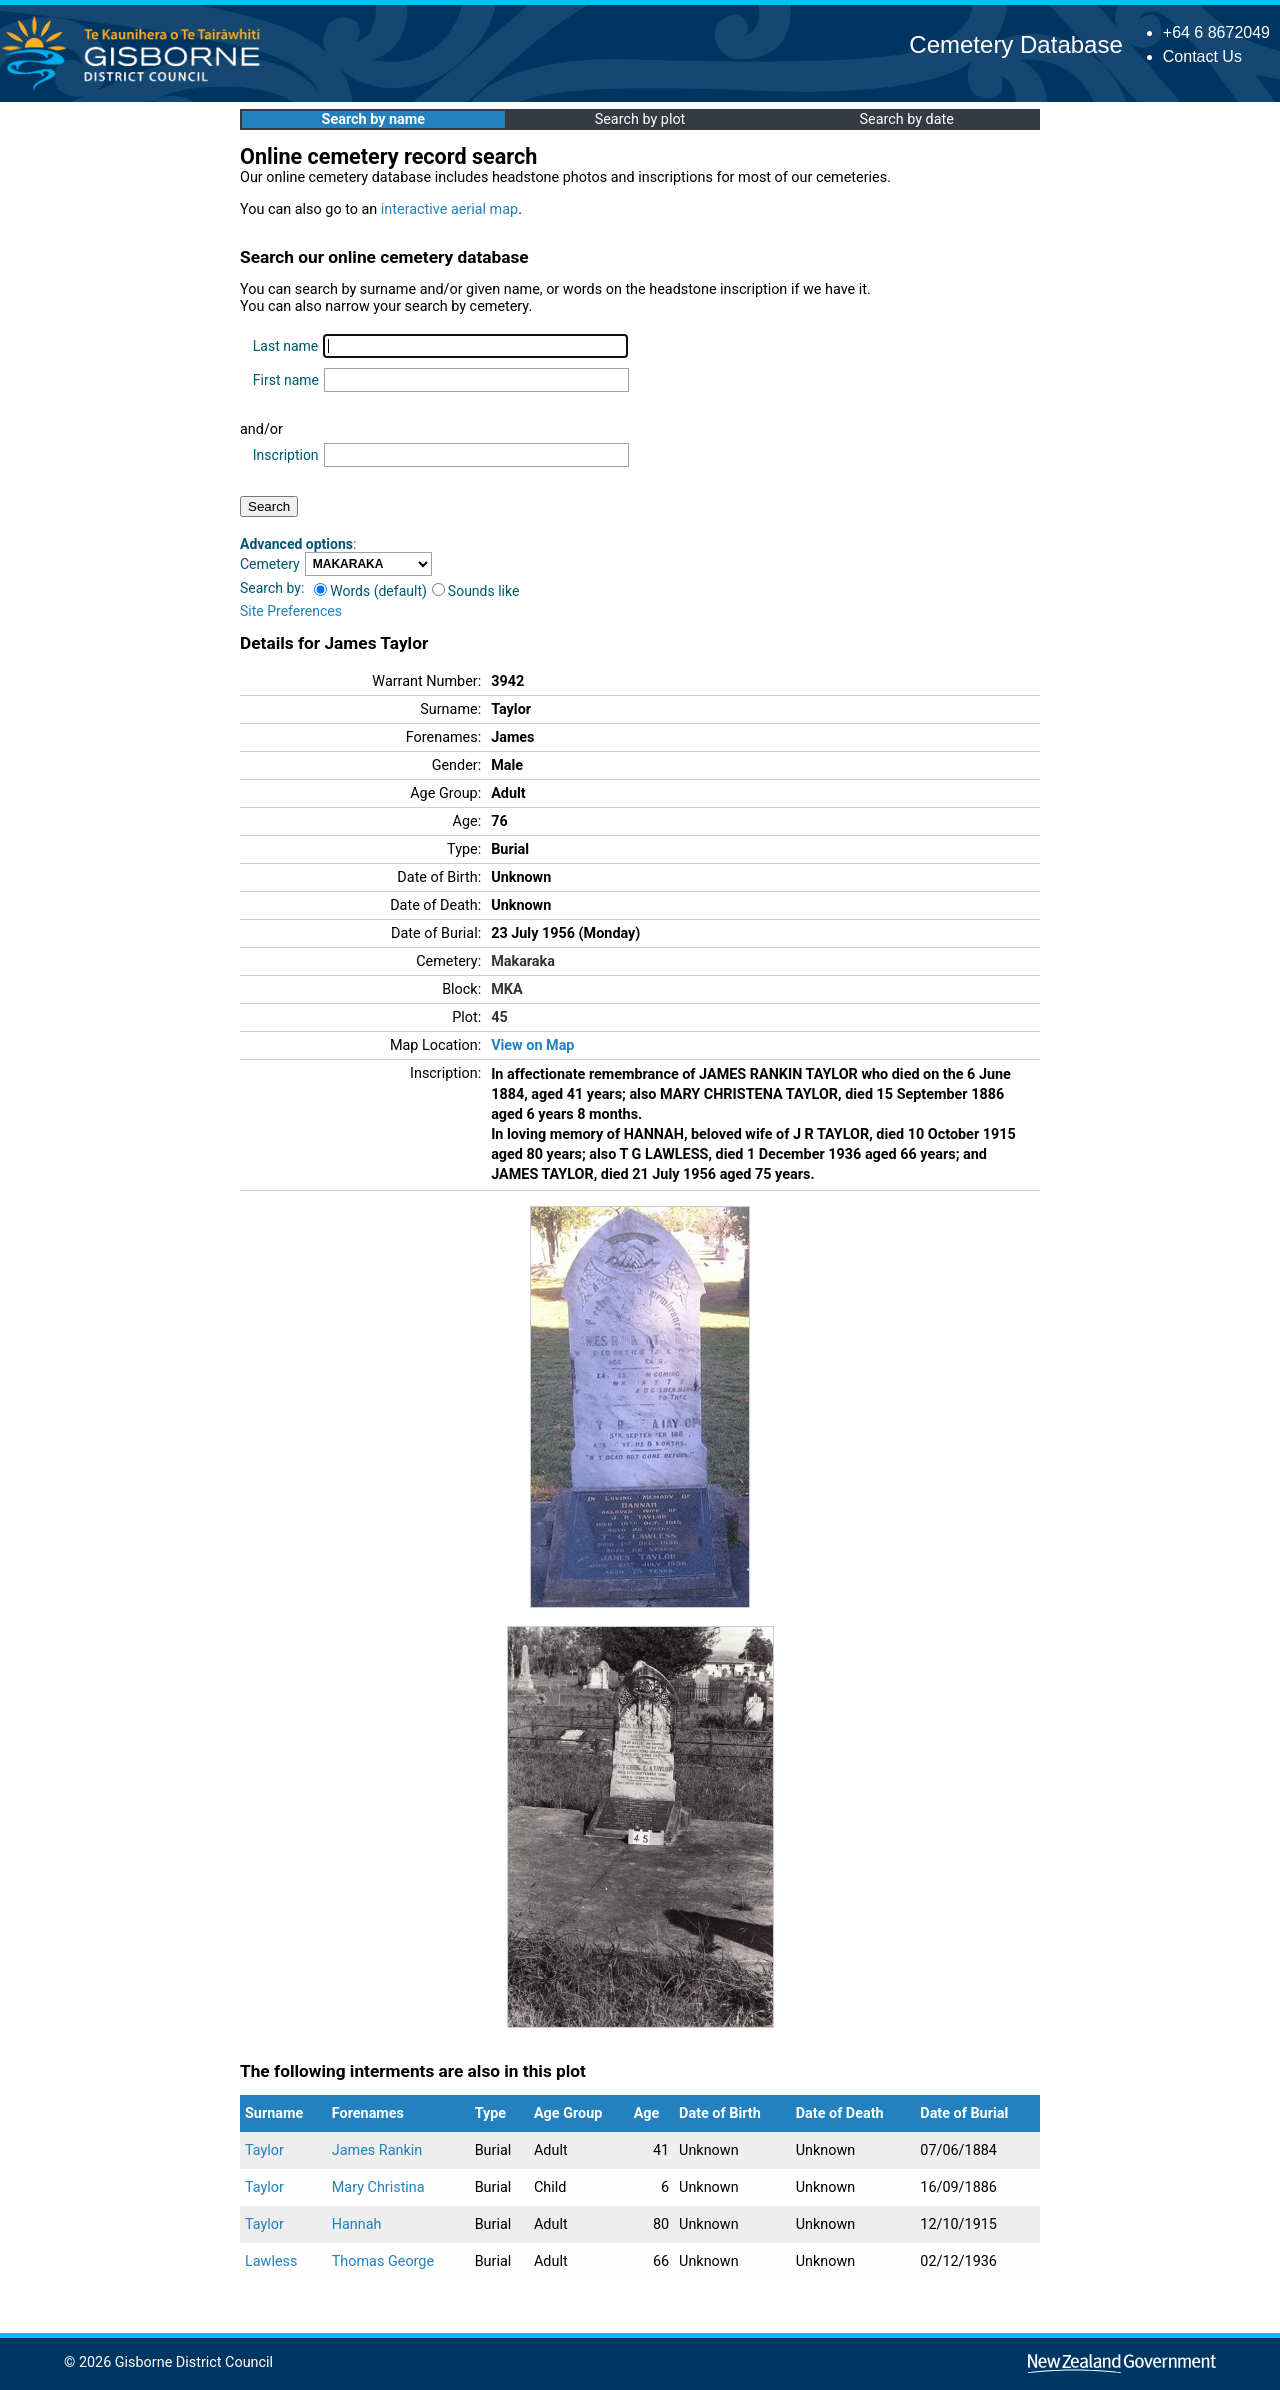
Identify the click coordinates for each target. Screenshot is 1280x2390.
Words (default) (370, 591)
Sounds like (476, 591)
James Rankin (377, 2150)
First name (286, 380)
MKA (506, 989)
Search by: (272, 588)
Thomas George (383, 2261)
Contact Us (1202, 56)
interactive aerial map (449, 209)
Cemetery (270, 564)
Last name (285, 346)
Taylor (264, 2150)
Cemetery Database (1015, 44)
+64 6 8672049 (1216, 32)
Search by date (906, 119)
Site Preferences (291, 611)
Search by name (373, 119)
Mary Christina (378, 2187)
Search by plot (640, 119)
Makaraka (523, 961)
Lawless (271, 2261)
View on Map (532, 1045)
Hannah (357, 2224)
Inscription (286, 455)
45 (499, 1017)
